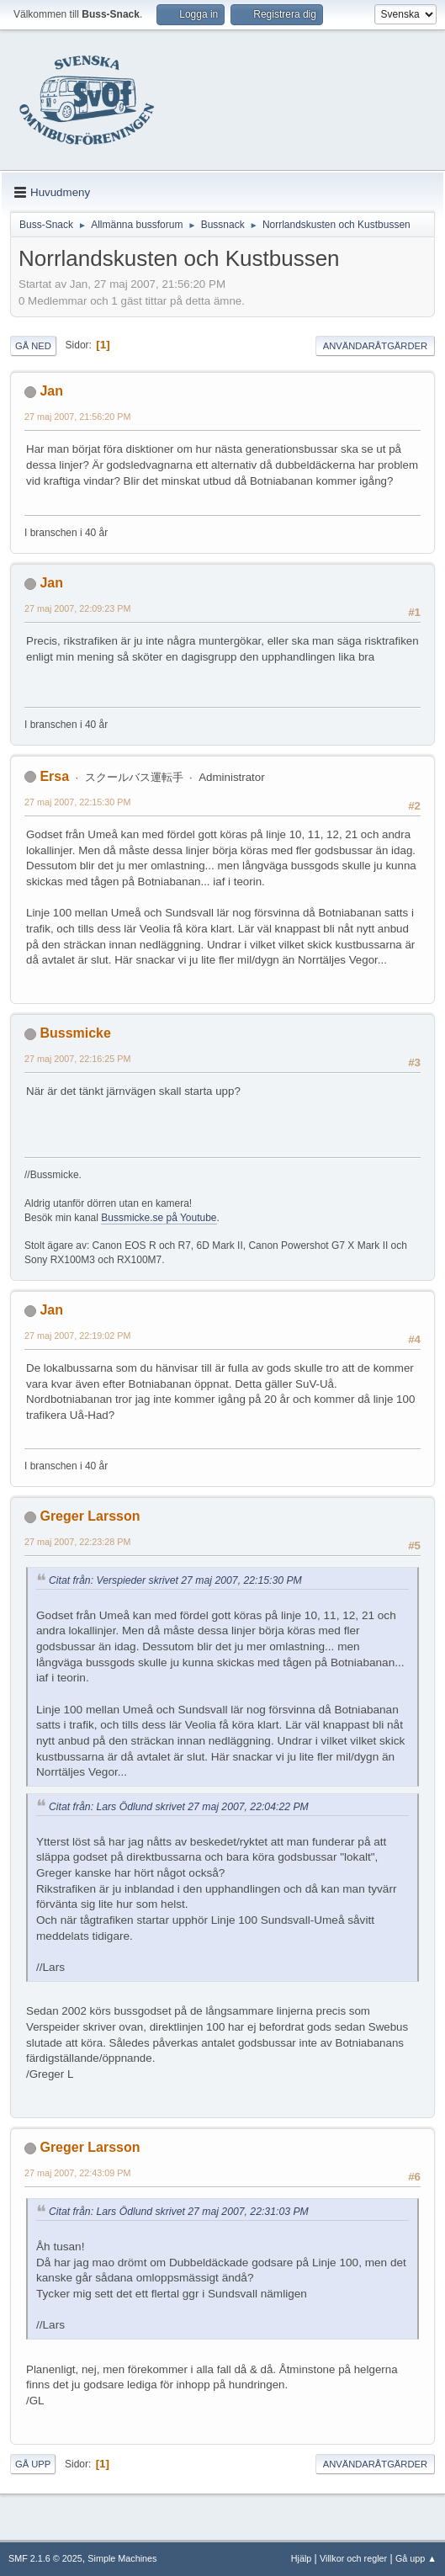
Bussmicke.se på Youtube (158, 1218)
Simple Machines (121, 2558)
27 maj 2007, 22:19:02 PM (77, 1335)
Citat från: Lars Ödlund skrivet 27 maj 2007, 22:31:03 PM (179, 2211)
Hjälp (301, 2558)
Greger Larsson (90, 1516)
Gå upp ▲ (416, 2558)
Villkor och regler (353, 2558)
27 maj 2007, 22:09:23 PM (77, 608)
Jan (51, 391)
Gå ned (33, 346)
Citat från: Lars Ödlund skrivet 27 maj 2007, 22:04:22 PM (179, 1807)
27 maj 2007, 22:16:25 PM (77, 1059)
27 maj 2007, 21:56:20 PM (77, 417)
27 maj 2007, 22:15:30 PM (77, 802)
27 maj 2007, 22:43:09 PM (77, 2173)
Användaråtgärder (375, 346)
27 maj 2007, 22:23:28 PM (77, 1542)
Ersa (54, 776)
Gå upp (32, 2464)
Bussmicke (75, 1033)
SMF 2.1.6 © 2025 (45, 2558)
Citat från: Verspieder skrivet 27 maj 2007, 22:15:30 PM (175, 1580)
